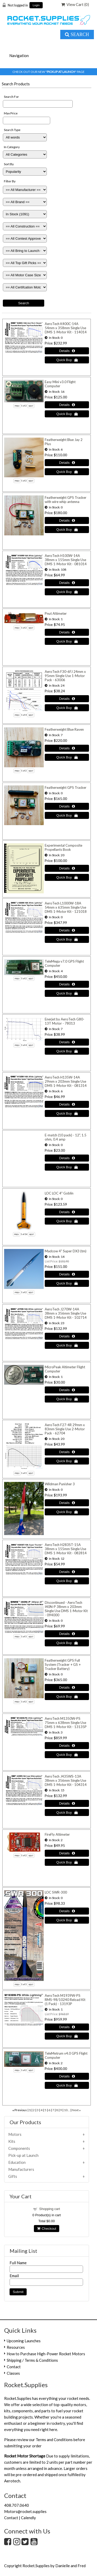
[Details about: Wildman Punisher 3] (67, 1502)
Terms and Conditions (54, 2439)
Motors (14, 2134)
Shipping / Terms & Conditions (32, 2360)
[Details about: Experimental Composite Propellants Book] (67, 868)
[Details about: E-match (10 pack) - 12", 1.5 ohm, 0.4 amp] (67, 1158)
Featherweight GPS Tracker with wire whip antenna (65, 499)
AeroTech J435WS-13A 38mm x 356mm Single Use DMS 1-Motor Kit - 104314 (66, 1780)
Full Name (18, 2262)
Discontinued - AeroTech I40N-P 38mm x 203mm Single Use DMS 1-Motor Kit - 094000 (66, 1608)
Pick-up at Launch (23, 2155)
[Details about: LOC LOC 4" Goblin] (67, 1212)
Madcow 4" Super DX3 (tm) (65, 1251)
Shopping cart (49, 2209)
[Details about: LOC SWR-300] (67, 1911)
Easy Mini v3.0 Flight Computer (60, 384)
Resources (16, 2347)
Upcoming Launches (24, 2340)
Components (19, 2148)
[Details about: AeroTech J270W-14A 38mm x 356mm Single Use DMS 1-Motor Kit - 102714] (67, 1336)
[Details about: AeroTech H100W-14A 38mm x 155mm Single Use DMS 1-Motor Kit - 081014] (67, 582)
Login (36, 5)
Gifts (12, 2176)
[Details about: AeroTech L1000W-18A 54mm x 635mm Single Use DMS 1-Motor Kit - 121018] (67, 930)
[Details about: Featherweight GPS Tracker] (67, 806)
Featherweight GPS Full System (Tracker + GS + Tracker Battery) (63, 1664)
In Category (12, 147)
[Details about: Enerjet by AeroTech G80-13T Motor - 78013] (67, 1042)
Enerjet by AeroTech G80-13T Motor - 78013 (64, 1021)
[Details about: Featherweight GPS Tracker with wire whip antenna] (67, 520)
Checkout (46, 2228)
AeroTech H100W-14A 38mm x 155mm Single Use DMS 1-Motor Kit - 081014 (66, 560)
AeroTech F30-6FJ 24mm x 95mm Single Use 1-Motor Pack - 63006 (65, 675)
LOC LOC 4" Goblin (59, 1193)
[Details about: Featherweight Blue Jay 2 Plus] (67, 462)
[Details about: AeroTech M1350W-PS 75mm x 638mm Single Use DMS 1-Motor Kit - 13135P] (67, 1745)
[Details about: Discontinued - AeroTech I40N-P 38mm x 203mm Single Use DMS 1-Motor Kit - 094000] (67, 1633)
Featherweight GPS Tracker (65, 787)
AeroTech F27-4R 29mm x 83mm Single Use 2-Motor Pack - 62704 (65, 1429)
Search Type (12, 130)
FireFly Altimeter (57, 1834)
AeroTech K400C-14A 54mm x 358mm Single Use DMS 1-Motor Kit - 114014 (66, 328)
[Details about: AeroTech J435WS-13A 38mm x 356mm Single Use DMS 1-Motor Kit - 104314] (67, 1803)
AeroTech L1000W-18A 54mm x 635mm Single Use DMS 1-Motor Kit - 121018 (66, 907)
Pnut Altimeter (56, 613)
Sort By (9, 164)
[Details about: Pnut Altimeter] (67, 632)
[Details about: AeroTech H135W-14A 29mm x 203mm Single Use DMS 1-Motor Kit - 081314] (67, 1104)
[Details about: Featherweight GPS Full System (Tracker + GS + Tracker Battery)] (67, 1687)
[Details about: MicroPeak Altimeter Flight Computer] (67, 1389)
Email (14, 2275)
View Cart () (75, 4)
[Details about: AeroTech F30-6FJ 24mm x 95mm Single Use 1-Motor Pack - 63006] (67, 698)
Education (17, 2162)
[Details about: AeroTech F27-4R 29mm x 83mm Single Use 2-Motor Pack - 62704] (67, 1451)
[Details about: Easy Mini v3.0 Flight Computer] (67, 404)
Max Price (11, 113)
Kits (11, 2141)
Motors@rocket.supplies (25, 2511)
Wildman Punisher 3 (60, 1484)
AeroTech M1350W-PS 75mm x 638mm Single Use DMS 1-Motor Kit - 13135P (66, 1722)
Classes (13, 2373)
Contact (14, 2366)
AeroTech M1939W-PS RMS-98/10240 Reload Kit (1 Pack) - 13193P (65, 1999)
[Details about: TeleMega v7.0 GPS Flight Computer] (67, 984)
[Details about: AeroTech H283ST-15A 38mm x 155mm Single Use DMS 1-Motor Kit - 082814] (67, 1571)
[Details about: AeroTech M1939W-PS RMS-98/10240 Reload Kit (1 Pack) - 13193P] (67, 2027)
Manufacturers (21, 2169)
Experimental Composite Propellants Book (63, 847)
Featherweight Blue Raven (64, 729)
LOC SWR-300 (56, 1892)
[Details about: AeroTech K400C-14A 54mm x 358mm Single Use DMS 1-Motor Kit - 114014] (67, 350)
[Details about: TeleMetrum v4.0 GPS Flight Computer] (67, 2076)
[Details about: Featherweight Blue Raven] (67, 748)
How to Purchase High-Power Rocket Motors (46, 2353)
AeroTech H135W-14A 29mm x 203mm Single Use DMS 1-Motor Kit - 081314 (66, 1081)
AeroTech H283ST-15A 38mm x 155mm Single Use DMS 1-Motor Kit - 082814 (66, 1549)
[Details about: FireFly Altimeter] (67, 1853)
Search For (11, 97)
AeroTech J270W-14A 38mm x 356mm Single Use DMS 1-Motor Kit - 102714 (66, 1313)
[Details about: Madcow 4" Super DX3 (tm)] (67, 1274)
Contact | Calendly (20, 2517)
